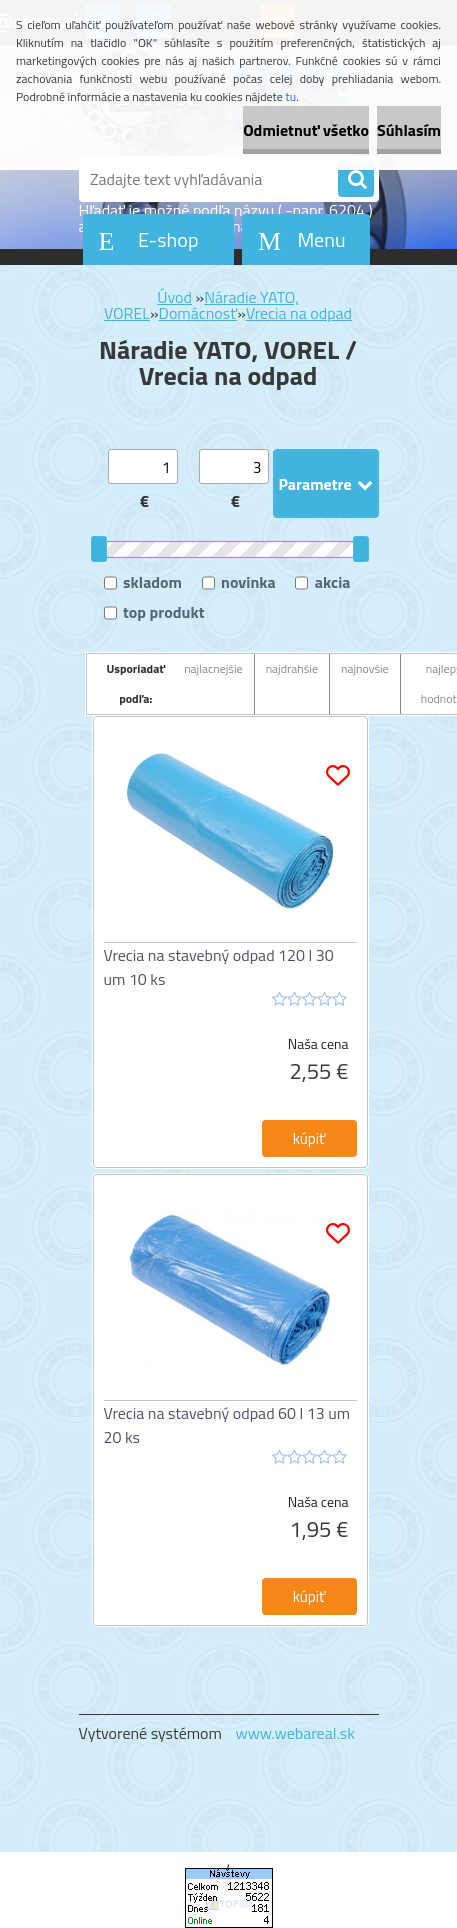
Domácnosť (198, 313)
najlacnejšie (213, 668)
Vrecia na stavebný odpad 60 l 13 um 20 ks (227, 1425)
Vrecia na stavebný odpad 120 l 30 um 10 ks (219, 967)
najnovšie (365, 668)
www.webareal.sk (295, 1733)
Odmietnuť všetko (306, 130)
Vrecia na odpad (299, 313)
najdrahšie (292, 668)
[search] (356, 180)
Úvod (174, 297)
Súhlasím (409, 130)
